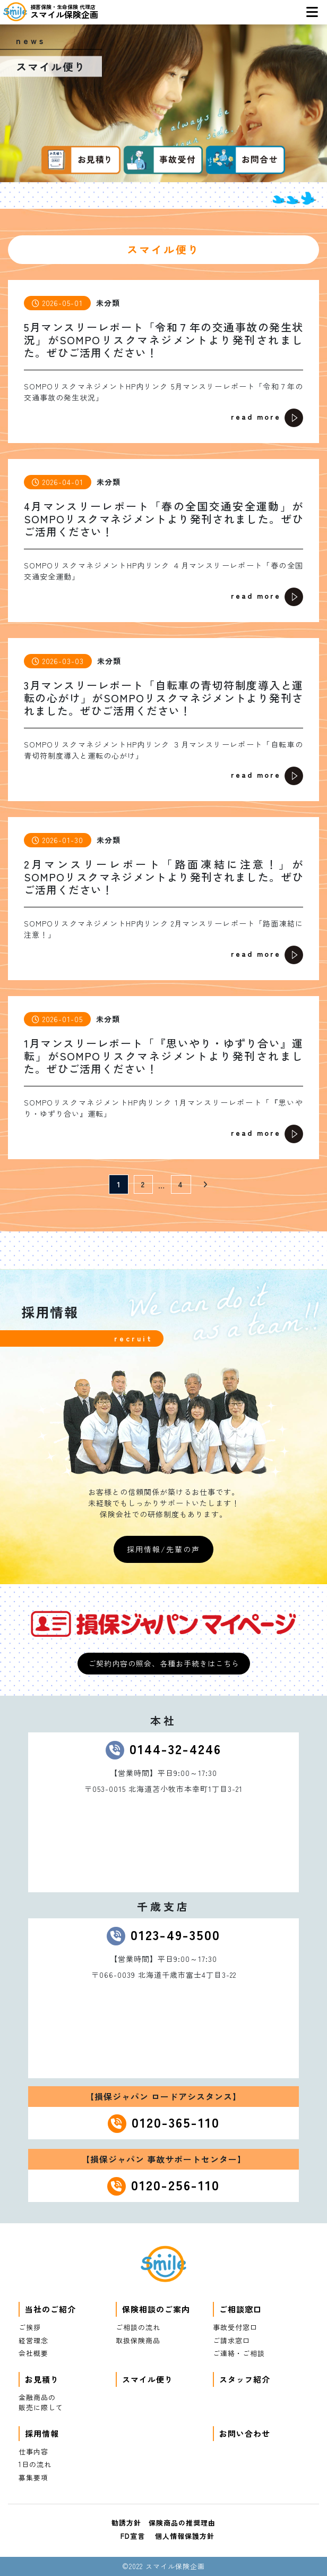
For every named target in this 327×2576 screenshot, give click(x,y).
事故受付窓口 (235, 2327)
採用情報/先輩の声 (163, 1549)
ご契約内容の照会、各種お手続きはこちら (163, 1663)
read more (267, 418)
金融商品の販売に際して (41, 2402)
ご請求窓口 (231, 2340)
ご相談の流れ (138, 2327)
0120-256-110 (175, 2184)
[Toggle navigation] (312, 12)
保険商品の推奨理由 (182, 2523)
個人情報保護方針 (184, 2536)
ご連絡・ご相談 (239, 2353)
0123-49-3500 (175, 1934)
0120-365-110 (176, 2121)
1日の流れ (35, 2464)
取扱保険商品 (138, 2340)
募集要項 (33, 2477)
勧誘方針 (126, 2523)
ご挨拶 (30, 2327)
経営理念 (33, 2340)
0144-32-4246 (175, 1748)
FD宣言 (133, 2536)
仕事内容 (33, 2451)
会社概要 (33, 2353)
